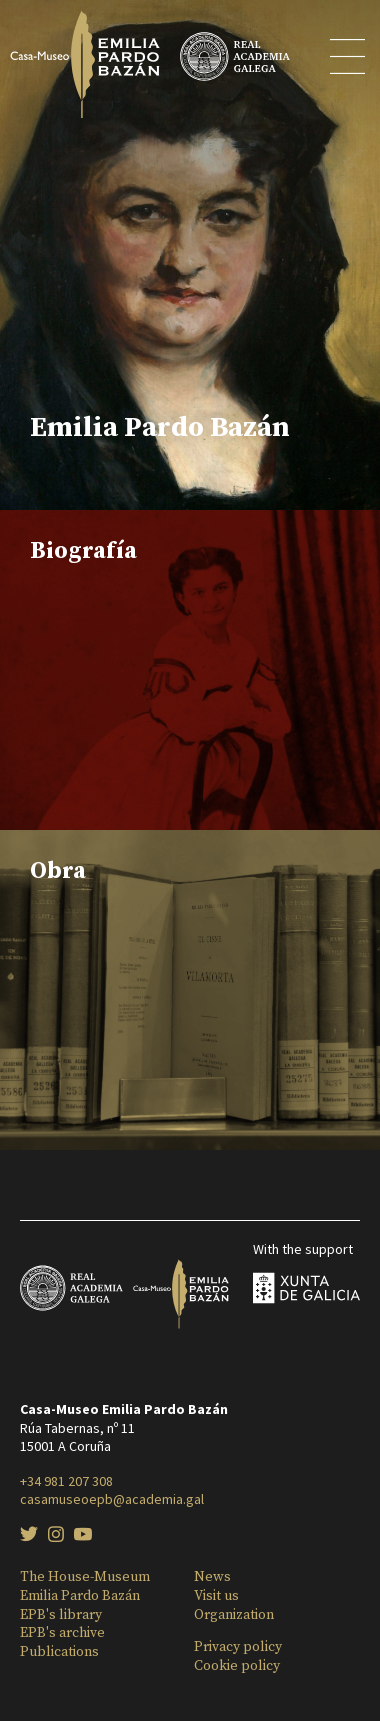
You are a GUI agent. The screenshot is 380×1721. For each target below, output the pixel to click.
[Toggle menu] (348, 60)
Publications (59, 1652)
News (212, 1577)
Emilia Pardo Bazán (80, 1596)
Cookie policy (237, 1666)
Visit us (216, 1596)
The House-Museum (85, 1577)
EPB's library (61, 1615)
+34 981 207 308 (66, 1481)
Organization (234, 1615)
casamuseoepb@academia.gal (112, 1499)
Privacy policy (238, 1647)
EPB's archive (62, 1633)
